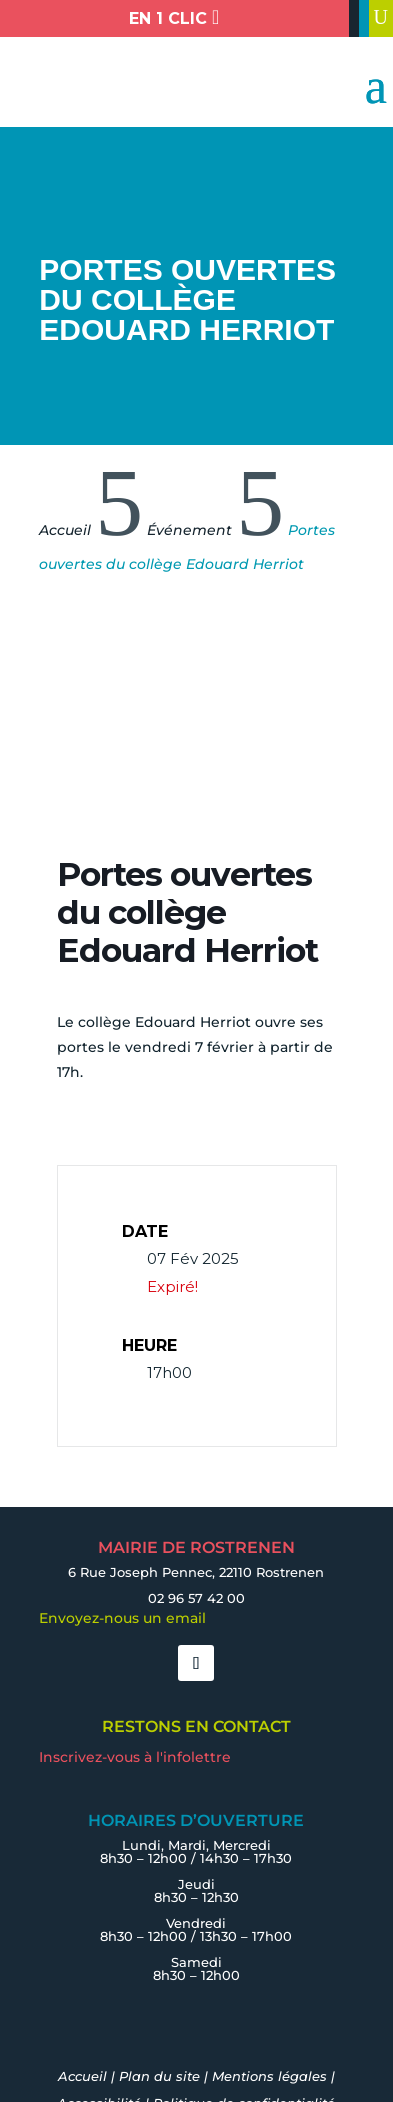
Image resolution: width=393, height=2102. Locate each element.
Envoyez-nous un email (122, 1618)
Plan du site (159, 2076)
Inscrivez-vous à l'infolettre (135, 1757)
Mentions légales (269, 2076)
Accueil (82, 2076)
